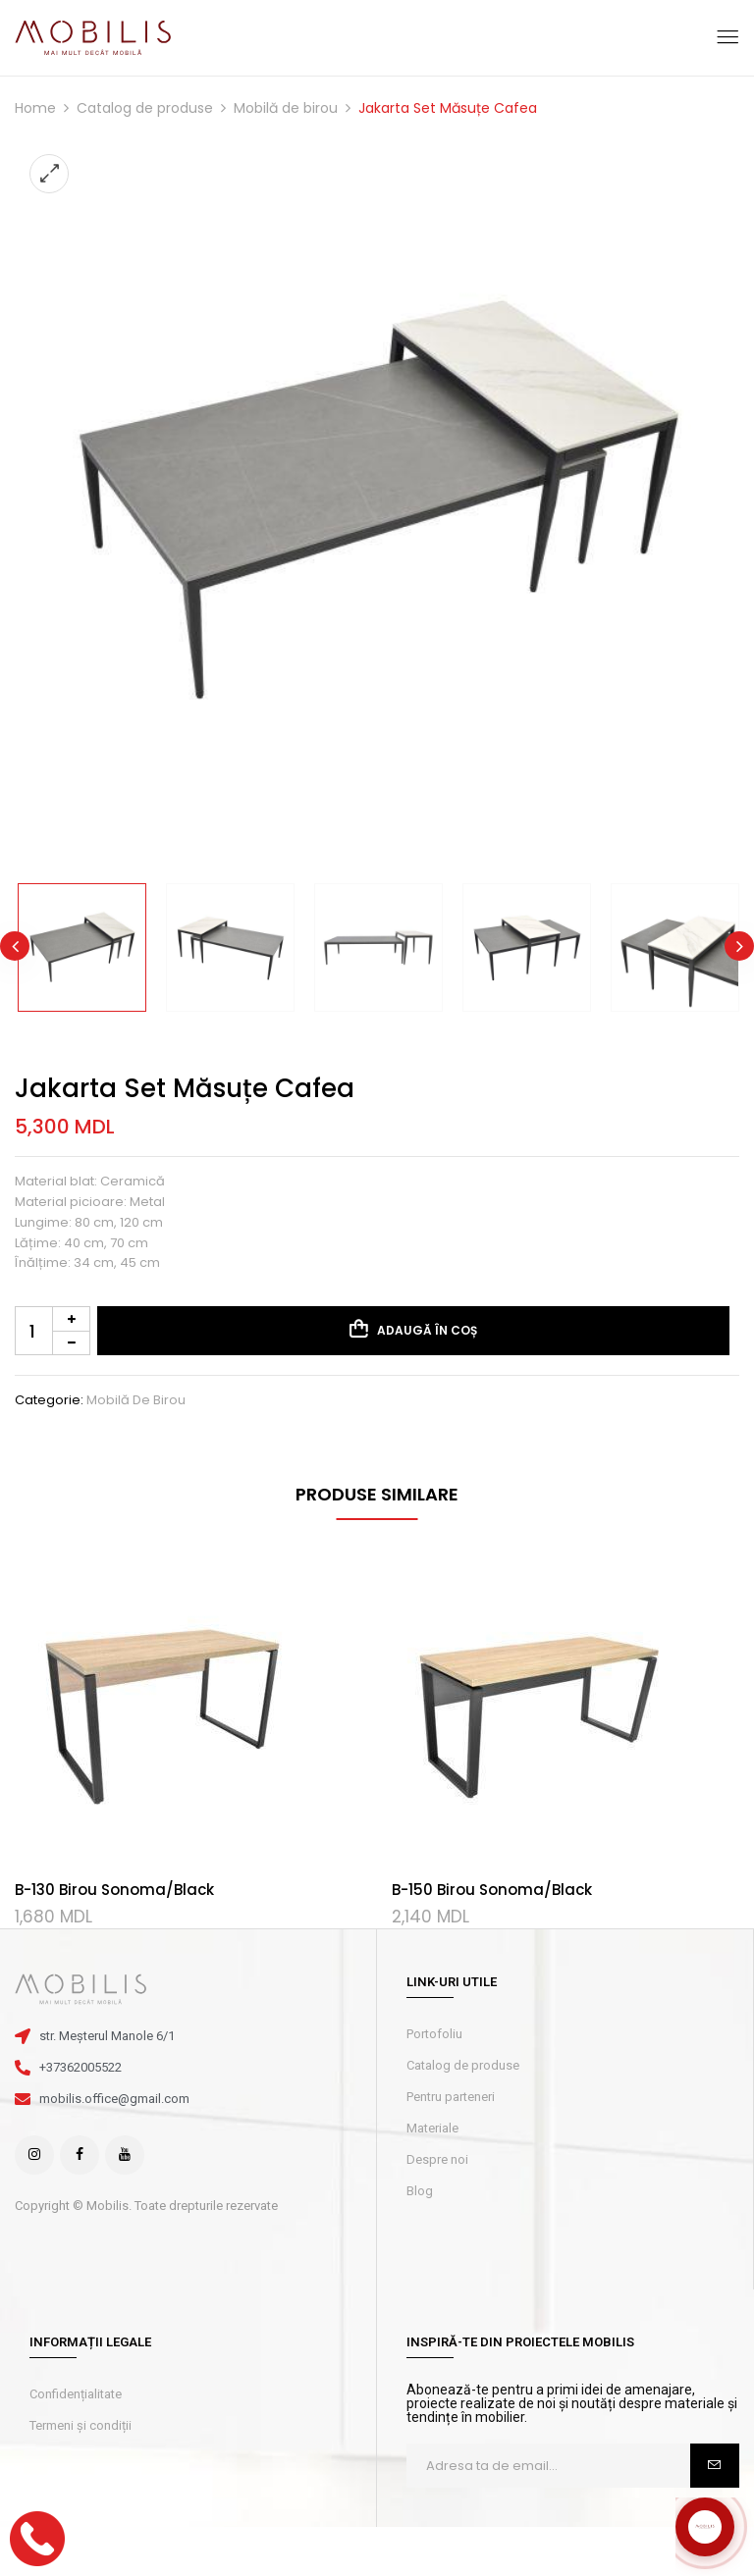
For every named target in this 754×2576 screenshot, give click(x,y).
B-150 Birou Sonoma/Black (492, 1889)
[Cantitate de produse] (52, 1330)
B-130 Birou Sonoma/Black (114, 1889)
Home (35, 108)
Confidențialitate (75, 2394)
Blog (419, 2190)
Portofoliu (434, 2033)
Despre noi (437, 2159)
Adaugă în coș (427, 1330)
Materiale (432, 2128)
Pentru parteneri (450, 2096)
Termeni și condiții (80, 2425)
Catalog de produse (145, 108)
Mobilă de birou (286, 108)
